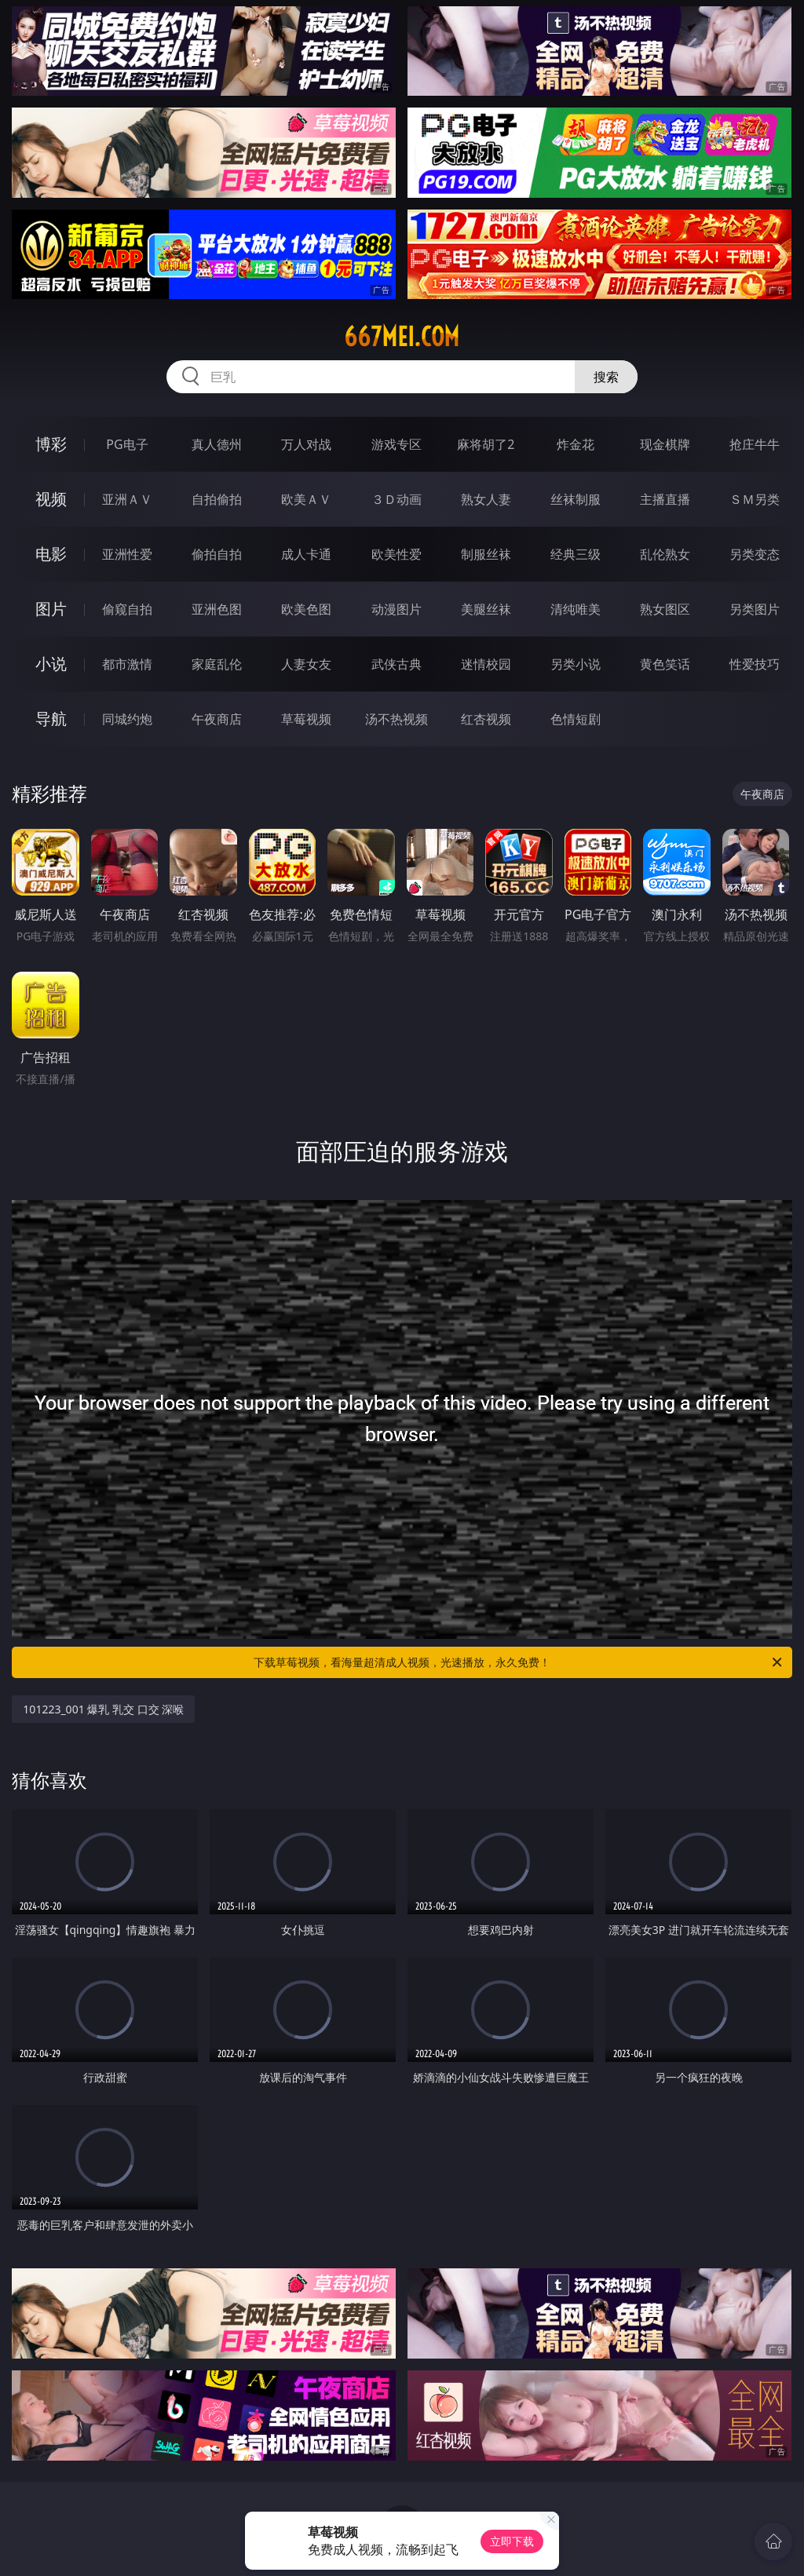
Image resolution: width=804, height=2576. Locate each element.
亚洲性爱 (127, 554)
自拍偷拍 (217, 499)
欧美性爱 (396, 554)
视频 (51, 498)
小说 (51, 663)
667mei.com (401, 336)
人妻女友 (306, 664)
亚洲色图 (217, 609)
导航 (51, 718)
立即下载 (512, 2541)
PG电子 (127, 444)
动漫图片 (396, 609)
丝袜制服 (575, 499)
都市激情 (127, 664)
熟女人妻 (486, 499)
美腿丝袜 (486, 609)
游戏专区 (396, 444)
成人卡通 (306, 554)
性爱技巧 (754, 664)
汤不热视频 (396, 719)
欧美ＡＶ (306, 499)
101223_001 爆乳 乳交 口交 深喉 (103, 1709)
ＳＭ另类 (754, 499)
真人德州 (217, 444)
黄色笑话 (665, 664)
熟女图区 (665, 609)
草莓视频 (306, 719)
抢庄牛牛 (754, 444)
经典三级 (575, 554)
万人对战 (306, 444)
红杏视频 (486, 719)
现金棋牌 (665, 444)
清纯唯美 (575, 609)
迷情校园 (486, 664)
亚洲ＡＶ (127, 499)
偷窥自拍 (127, 609)
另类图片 (754, 609)
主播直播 (665, 499)
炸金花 (575, 444)
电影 (51, 553)
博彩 (51, 443)
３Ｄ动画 (396, 499)
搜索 (606, 376)
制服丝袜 (486, 554)
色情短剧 (575, 719)
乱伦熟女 (665, 554)
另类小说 (575, 664)
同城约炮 (127, 719)
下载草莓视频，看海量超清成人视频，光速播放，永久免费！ (519, 1662)
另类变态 (754, 554)
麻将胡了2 (485, 444)
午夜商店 (217, 719)
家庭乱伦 (217, 664)
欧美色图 (306, 609)
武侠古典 (396, 664)
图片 (51, 608)
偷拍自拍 (217, 554)
